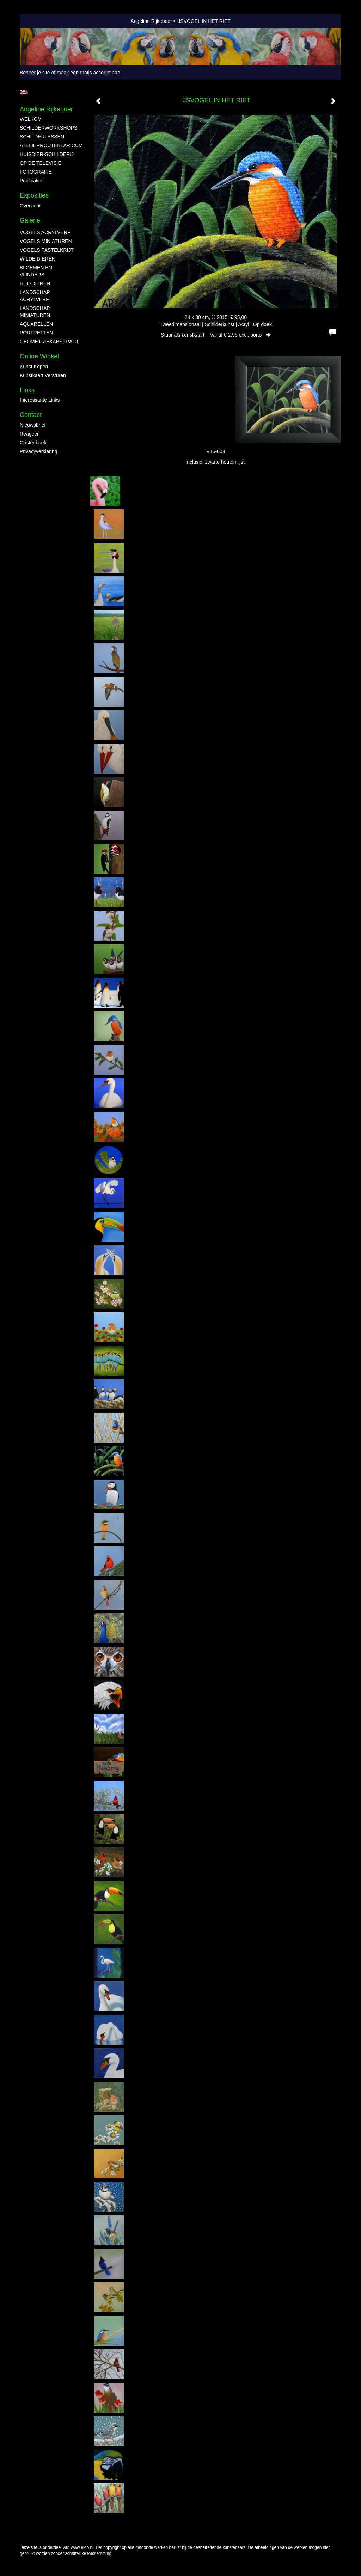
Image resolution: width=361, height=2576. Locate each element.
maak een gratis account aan (88, 72)
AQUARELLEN (36, 324)
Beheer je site (35, 72)
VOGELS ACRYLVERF (45, 232)
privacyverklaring (38, 451)
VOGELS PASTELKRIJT (47, 250)
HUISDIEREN (35, 283)
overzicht (30, 205)
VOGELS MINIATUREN (46, 241)
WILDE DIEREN (37, 259)
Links (27, 390)
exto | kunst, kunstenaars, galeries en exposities (40, 21)
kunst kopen (34, 366)
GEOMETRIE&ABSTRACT (48, 341)
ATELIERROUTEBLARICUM (48, 145)
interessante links (40, 400)
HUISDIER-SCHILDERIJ (47, 154)
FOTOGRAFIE (36, 172)
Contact (31, 414)
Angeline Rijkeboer (151, 21)
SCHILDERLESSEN (42, 136)
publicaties (32, 180)
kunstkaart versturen (43, 375)
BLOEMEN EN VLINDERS (36, 271)
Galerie (30, 220)
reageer (29, 434)
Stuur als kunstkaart (216, 335)
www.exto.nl (82, 2547)
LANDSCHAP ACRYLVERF (35, 295)
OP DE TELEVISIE (40, 163)
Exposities (34, 195)
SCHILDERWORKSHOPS (48, 128)
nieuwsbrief (32, 425)
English (24, 92)
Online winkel (39, 356)
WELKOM (31, 119)
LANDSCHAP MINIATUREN (35, 311)
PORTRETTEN (36, 333)
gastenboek (33, 442)
